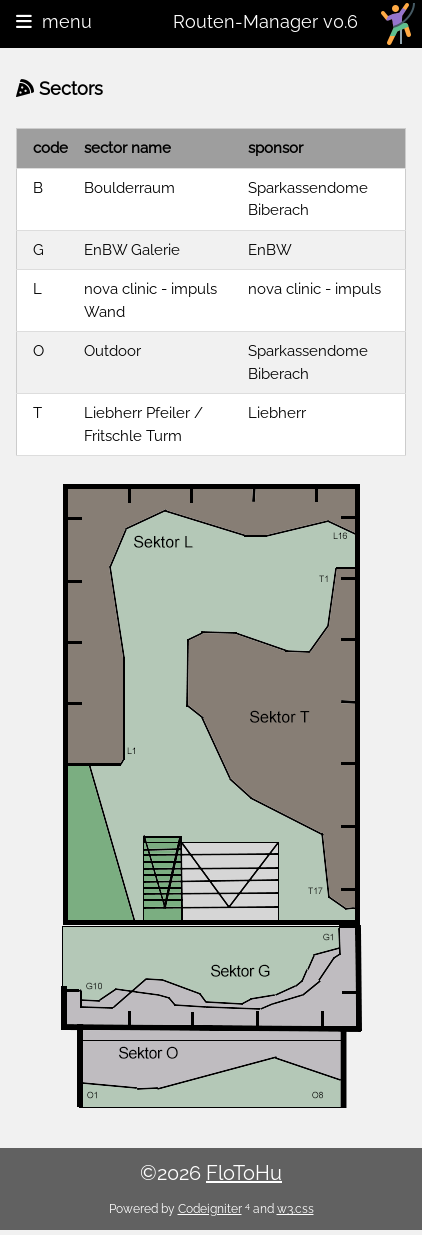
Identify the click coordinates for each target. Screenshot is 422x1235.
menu (54, 21)
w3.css (295, 1209)
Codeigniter (210, 1209)
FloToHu (244, 1173)
